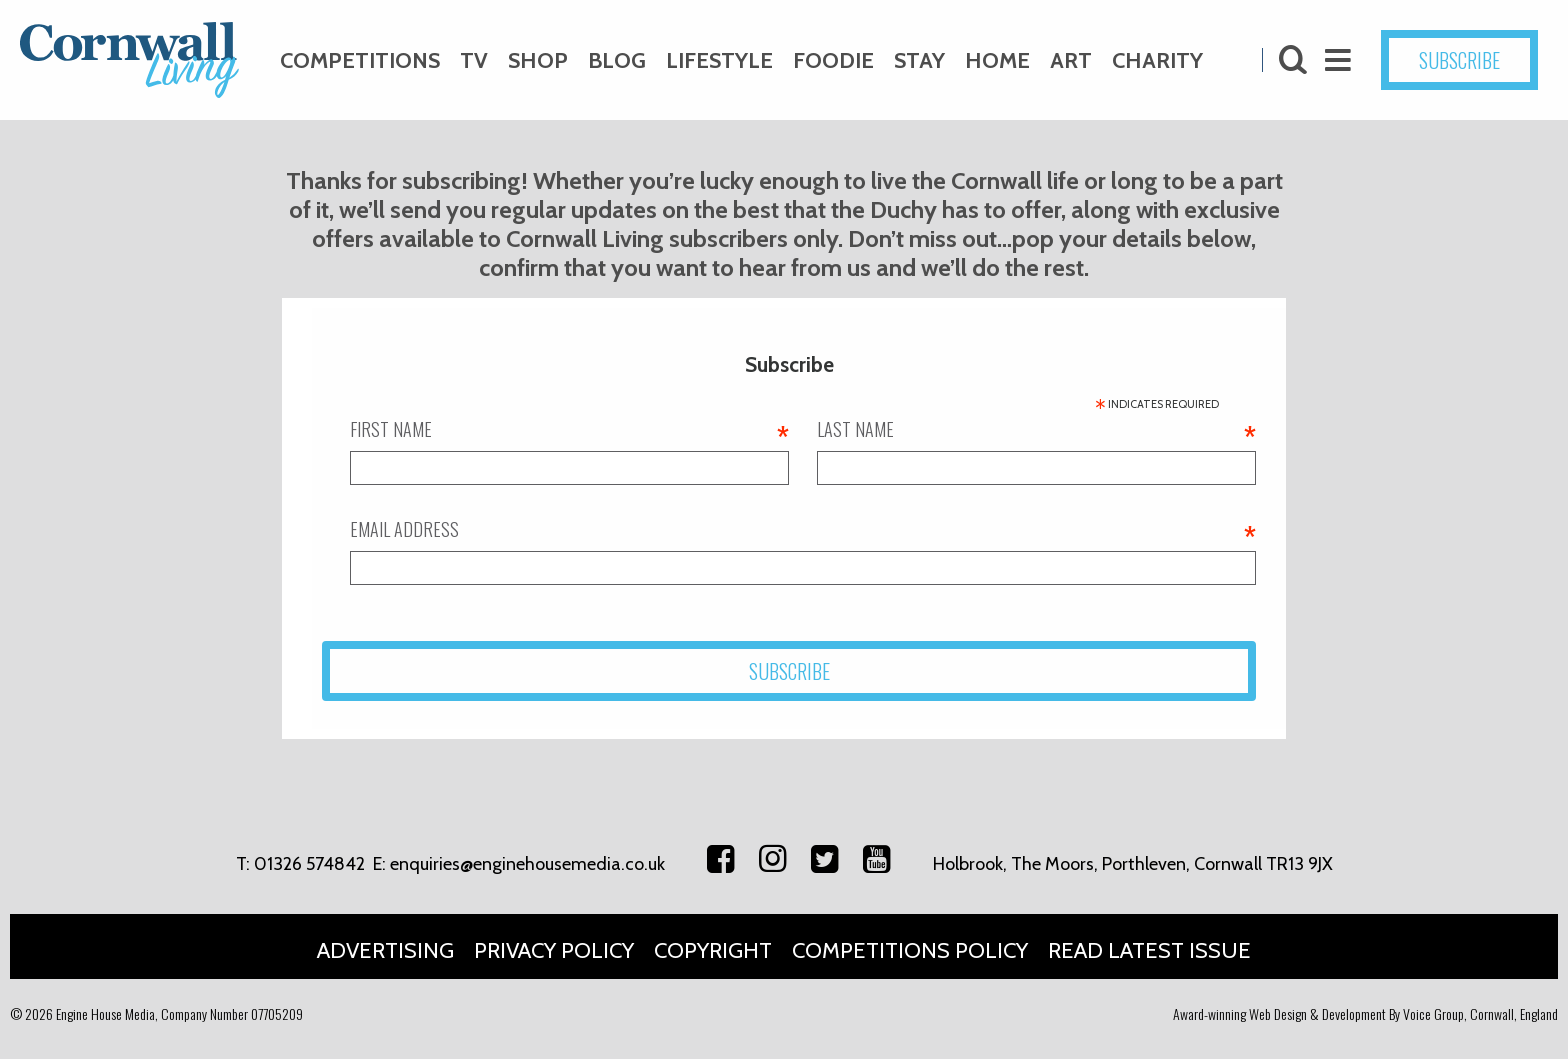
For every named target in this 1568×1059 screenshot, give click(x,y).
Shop (538, 60)
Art (1071, 60)
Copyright (713, 950)
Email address (803, 529)
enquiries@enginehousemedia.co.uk (527, 864)
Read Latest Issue (1149, 950)
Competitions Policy (910, 950)
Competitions (360, 60)
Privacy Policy (554, 950)
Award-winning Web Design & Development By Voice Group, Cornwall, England (1365, 1013)
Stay (919, 60)
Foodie (833, 60)
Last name (1036, 429)
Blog (617, 60)
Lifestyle (719, 60)
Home (997, 60)
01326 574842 (309, 864)
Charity (1157, 60)
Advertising (385, 950)
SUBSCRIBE (1459, 60)
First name (569, 429)
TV (474, 60)
